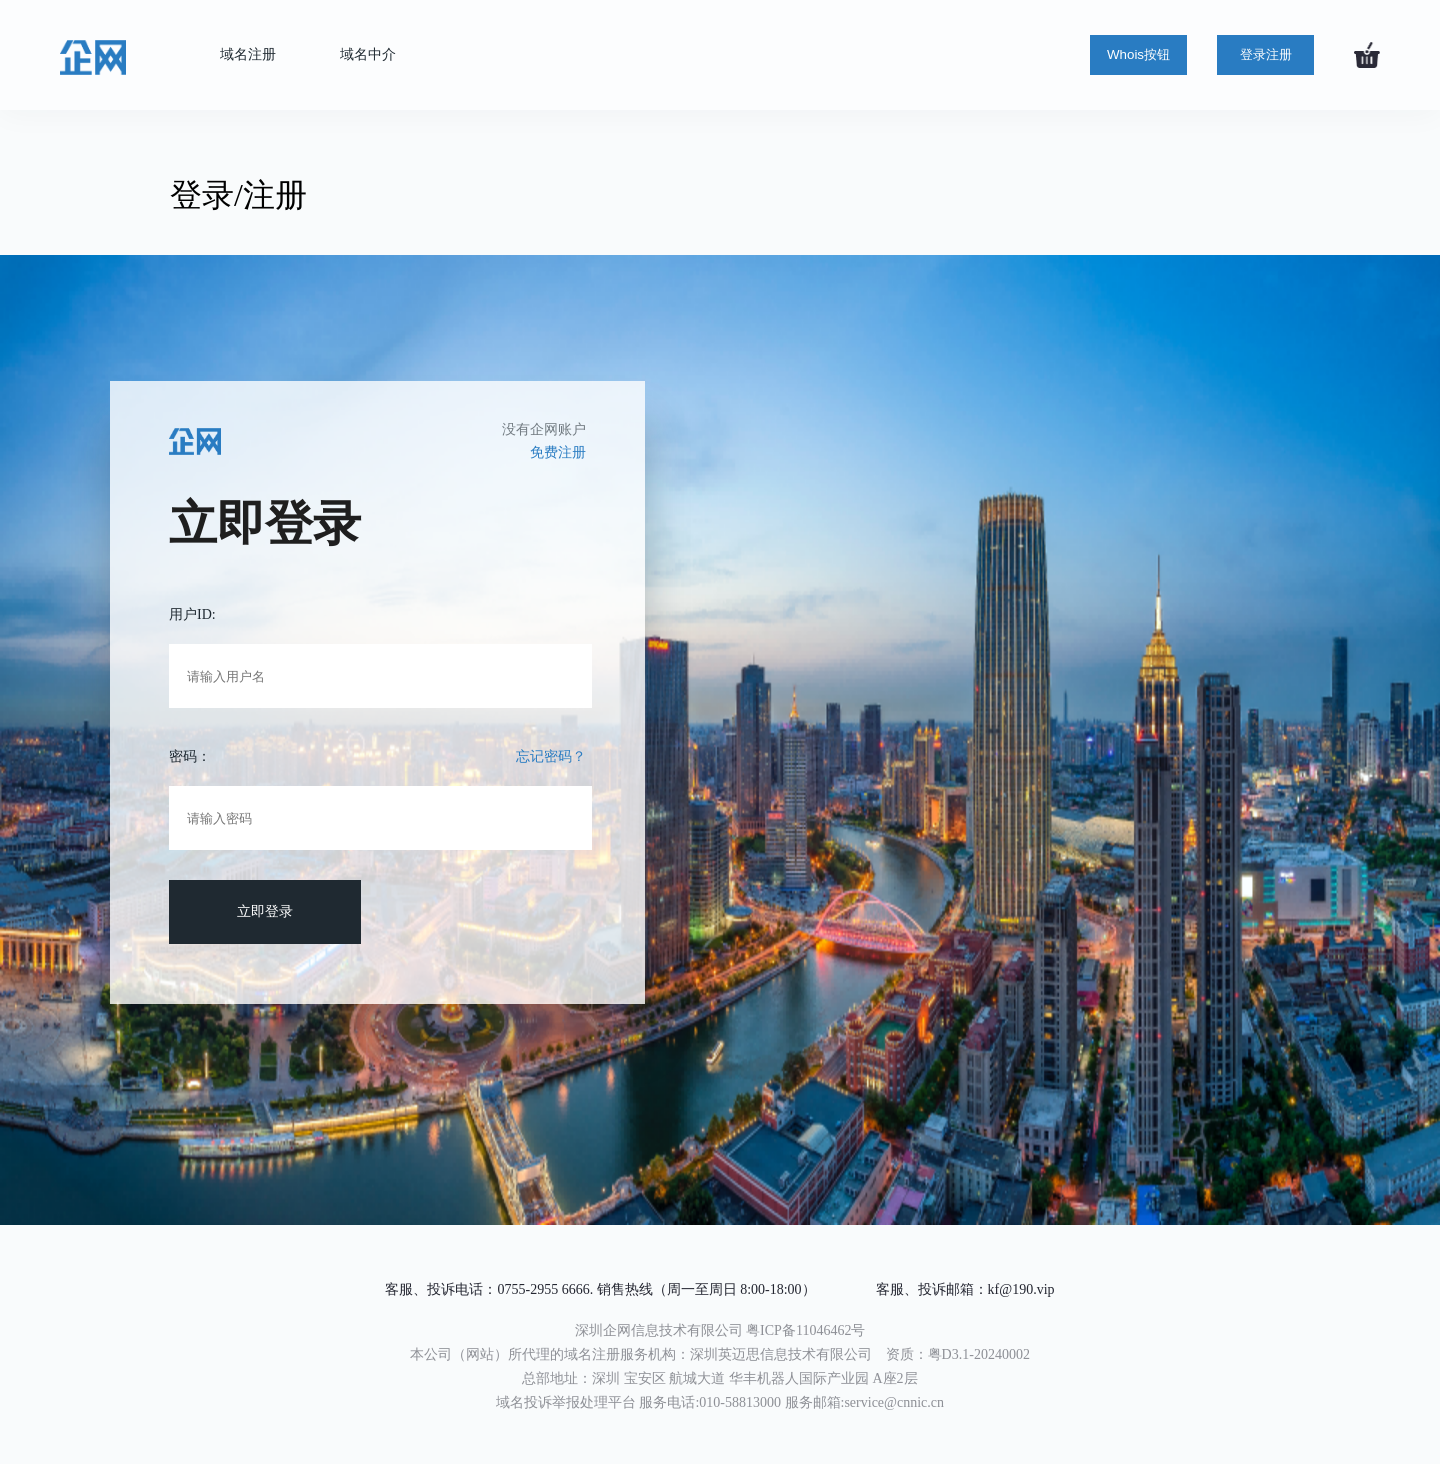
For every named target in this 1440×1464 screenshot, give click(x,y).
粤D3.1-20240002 (979, 1354)
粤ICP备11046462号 (805, 1330)
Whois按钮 (1138, 54)
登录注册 (1266, 54)
